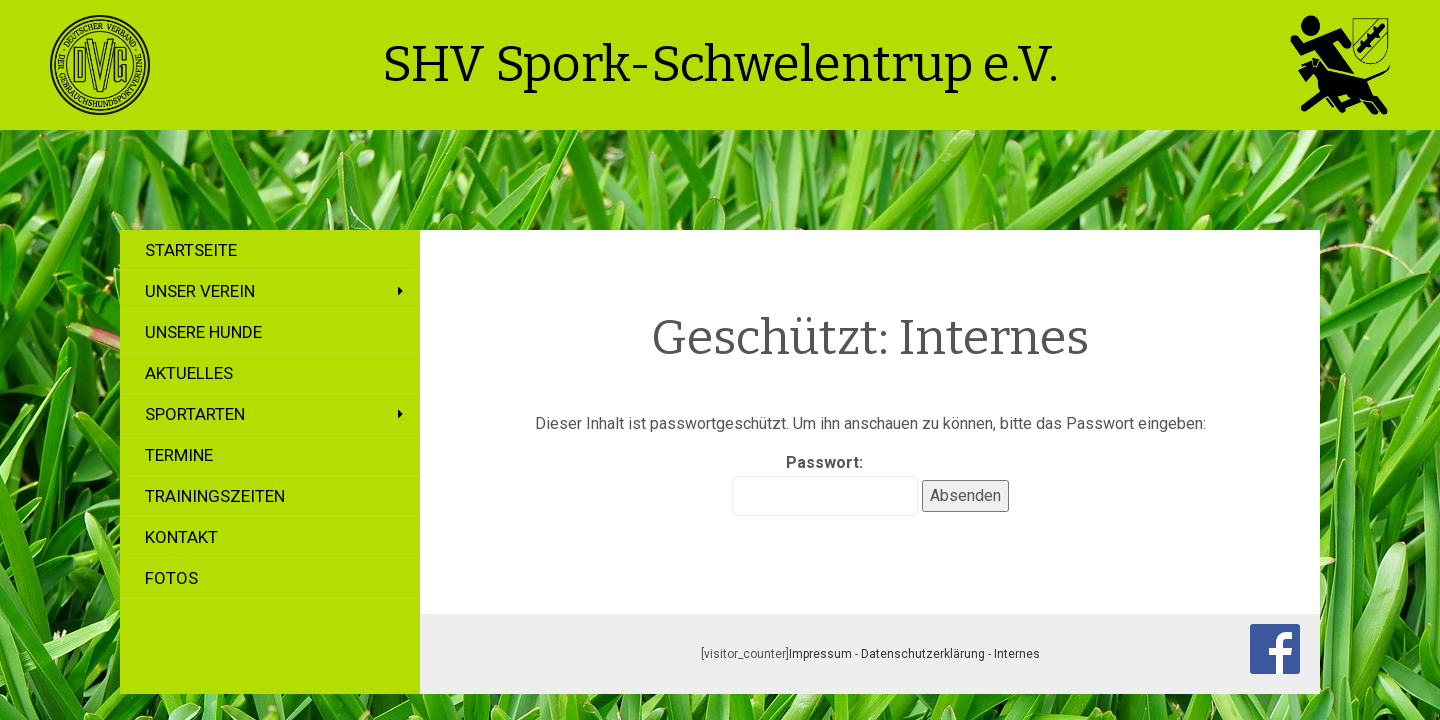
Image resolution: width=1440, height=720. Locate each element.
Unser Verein (200, 291)
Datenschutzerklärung (923, 654)
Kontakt (181, 537)
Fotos (171, 578)
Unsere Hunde (203, 332)
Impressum (820, 654)
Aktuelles (189, 373)
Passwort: (825, 484)
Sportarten (195, 414)
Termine (179, 455)
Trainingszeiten (215, 496)
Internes (1017, 654)
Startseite (191, 250)
